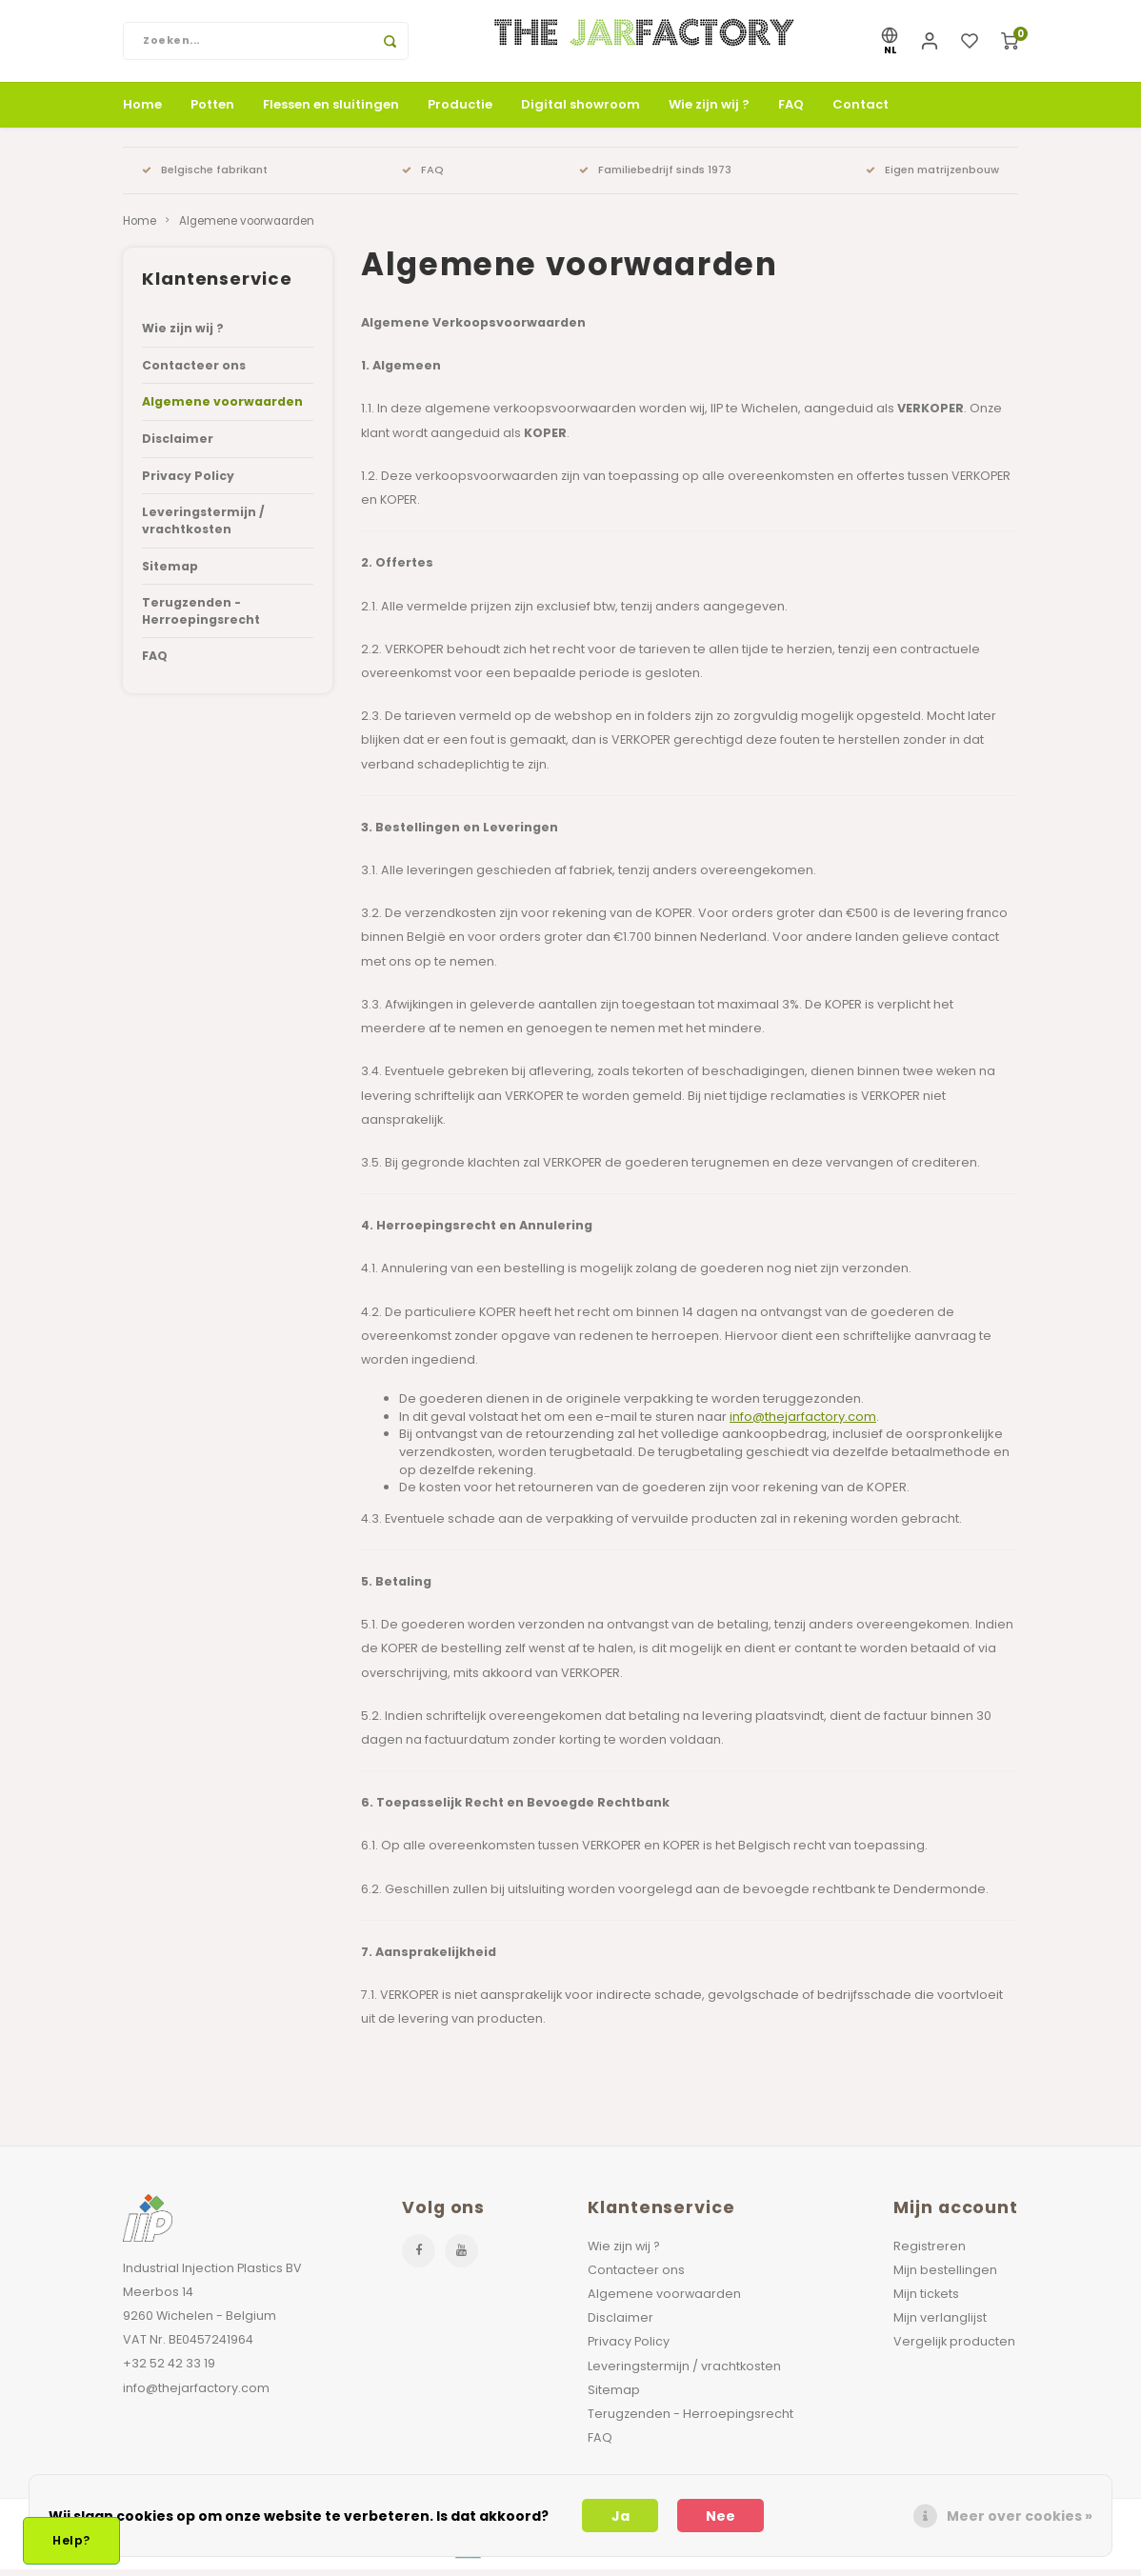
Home (142, 111)
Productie (460, 111)
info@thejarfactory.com (803, 1423)
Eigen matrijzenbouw (932, 176)
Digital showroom (580, 111)
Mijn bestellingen (945, 2276)
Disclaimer (177, 446)
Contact (860, 111)
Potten (212, 111)
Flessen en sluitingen (331, 111)
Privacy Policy (188, 482)
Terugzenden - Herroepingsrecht (201, 618)
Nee (720, 2516)
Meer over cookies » (1019, 2516)
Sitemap (170, 573)
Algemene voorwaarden (246, 227)
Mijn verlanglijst (940, 2325)
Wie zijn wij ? (709, 111)
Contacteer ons (194, 372)
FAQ (791, 111)
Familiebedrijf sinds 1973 (655, 176)
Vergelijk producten (954, 2349)
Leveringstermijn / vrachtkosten (203, 528)
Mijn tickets (926, 2300)
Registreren (929, 2253)
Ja (620, 2516)
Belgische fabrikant (205, 176)
